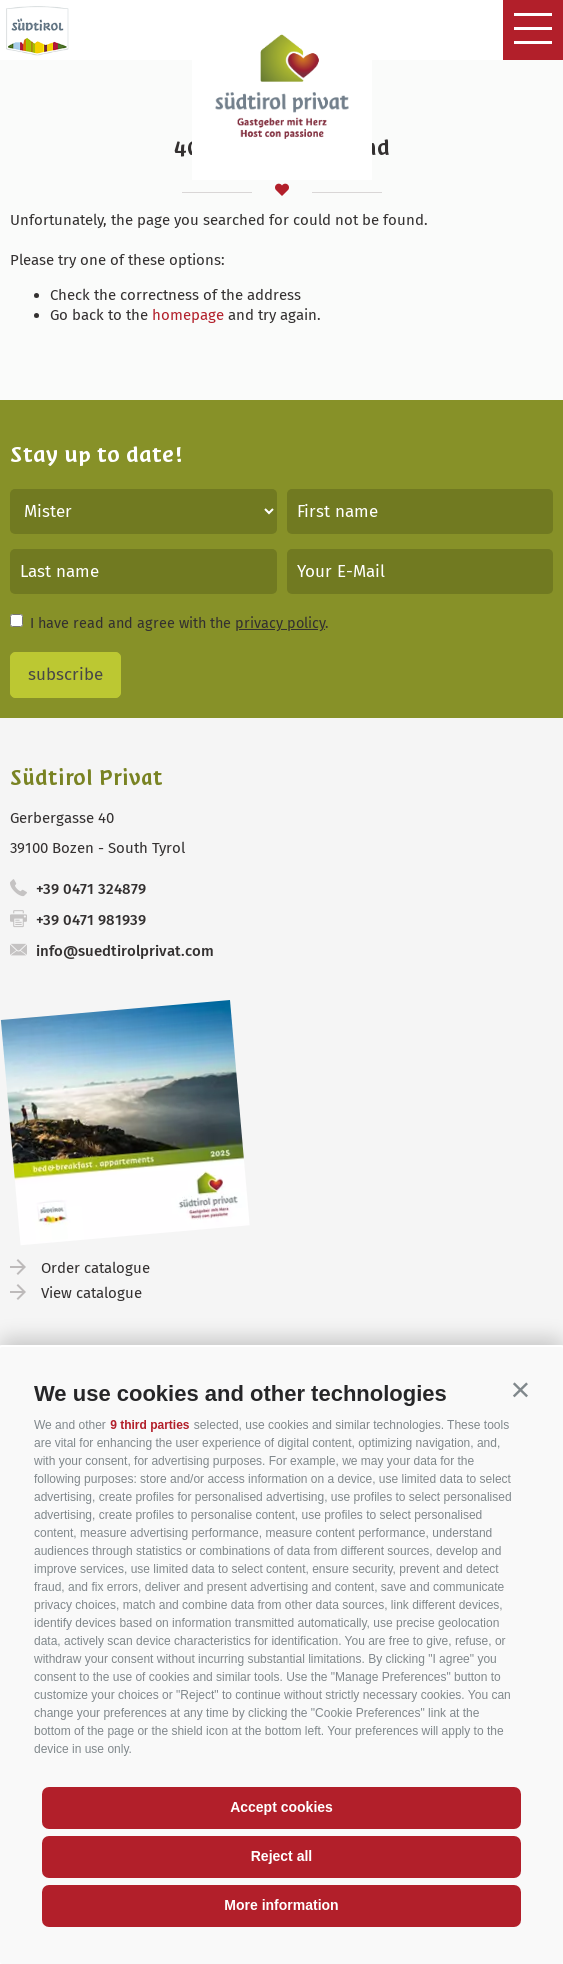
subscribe (65, 674)
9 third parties (149, 1425)
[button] (520, 1389)
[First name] (420, 511)
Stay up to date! (96, 454)
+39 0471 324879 (91, 889)
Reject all (281, 1856)
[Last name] (143, 571)
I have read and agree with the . (179, 623)
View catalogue (91, 1293)
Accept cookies (281, 1807)
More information (281, 1905)
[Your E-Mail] (420, 571)
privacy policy (280, 623)
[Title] (143, 511)
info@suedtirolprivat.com (125, 951)
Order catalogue (95, 1268)
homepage (188, 315)
